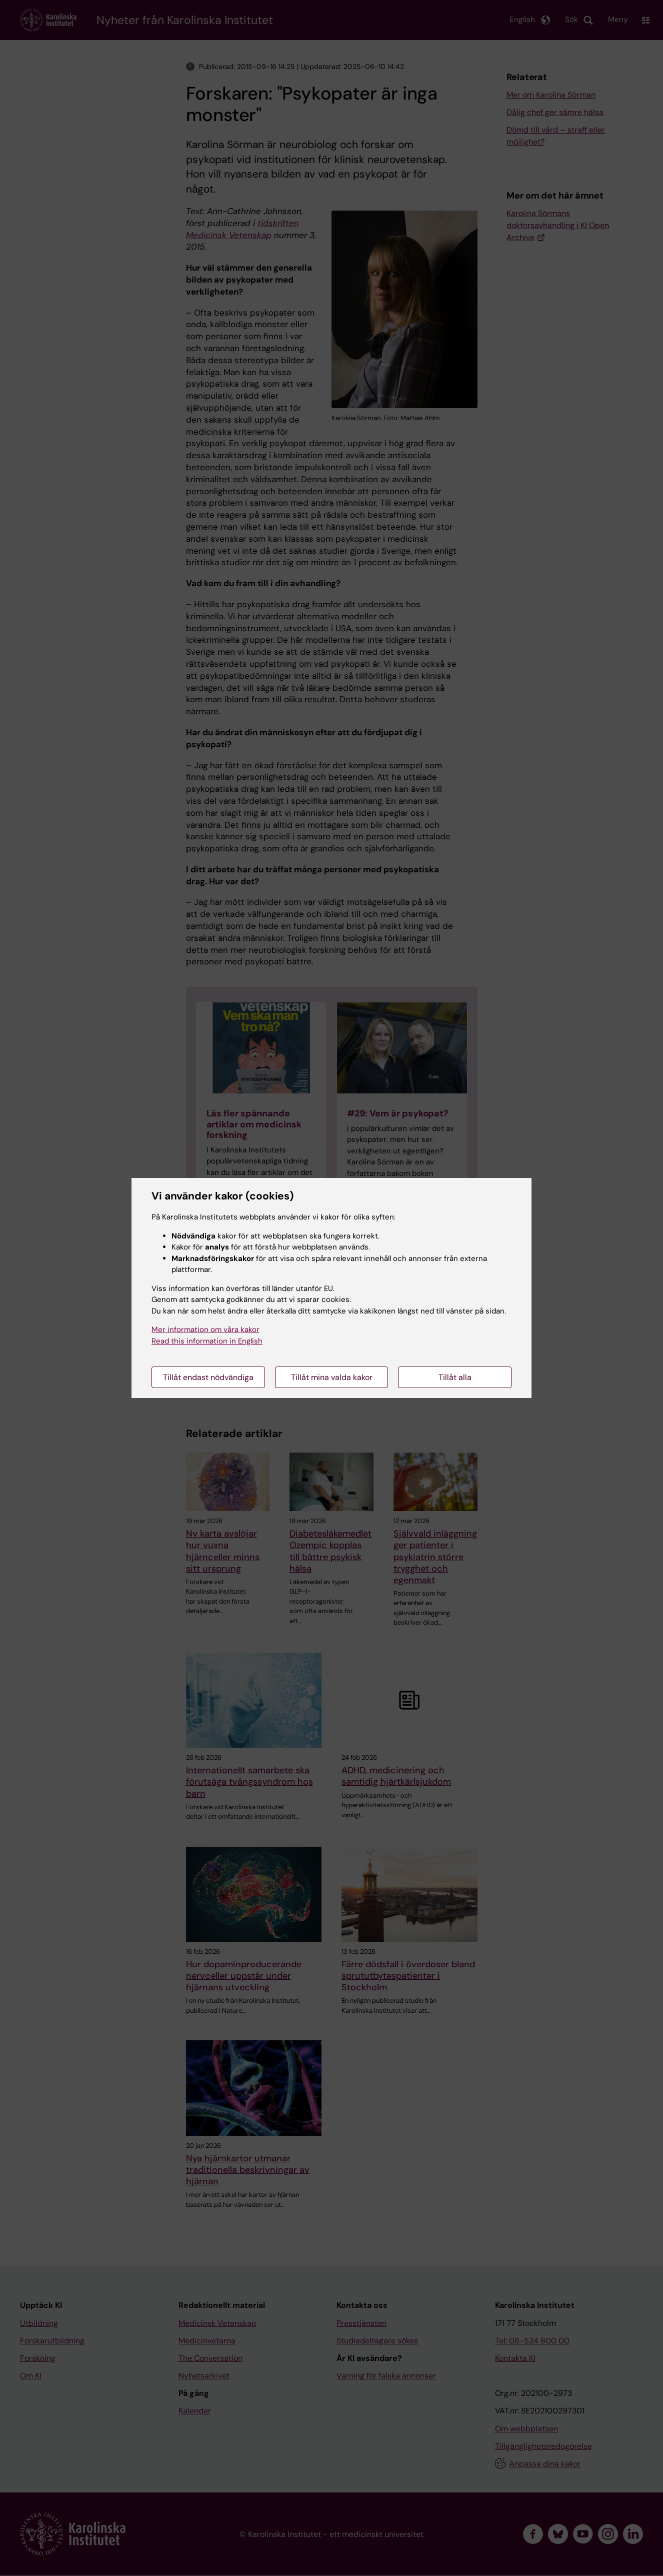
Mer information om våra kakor (206, 1330)
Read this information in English (207, 1341)
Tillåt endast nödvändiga (208, 1377)
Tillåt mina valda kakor (331, 1377)
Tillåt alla (455, 1377)
